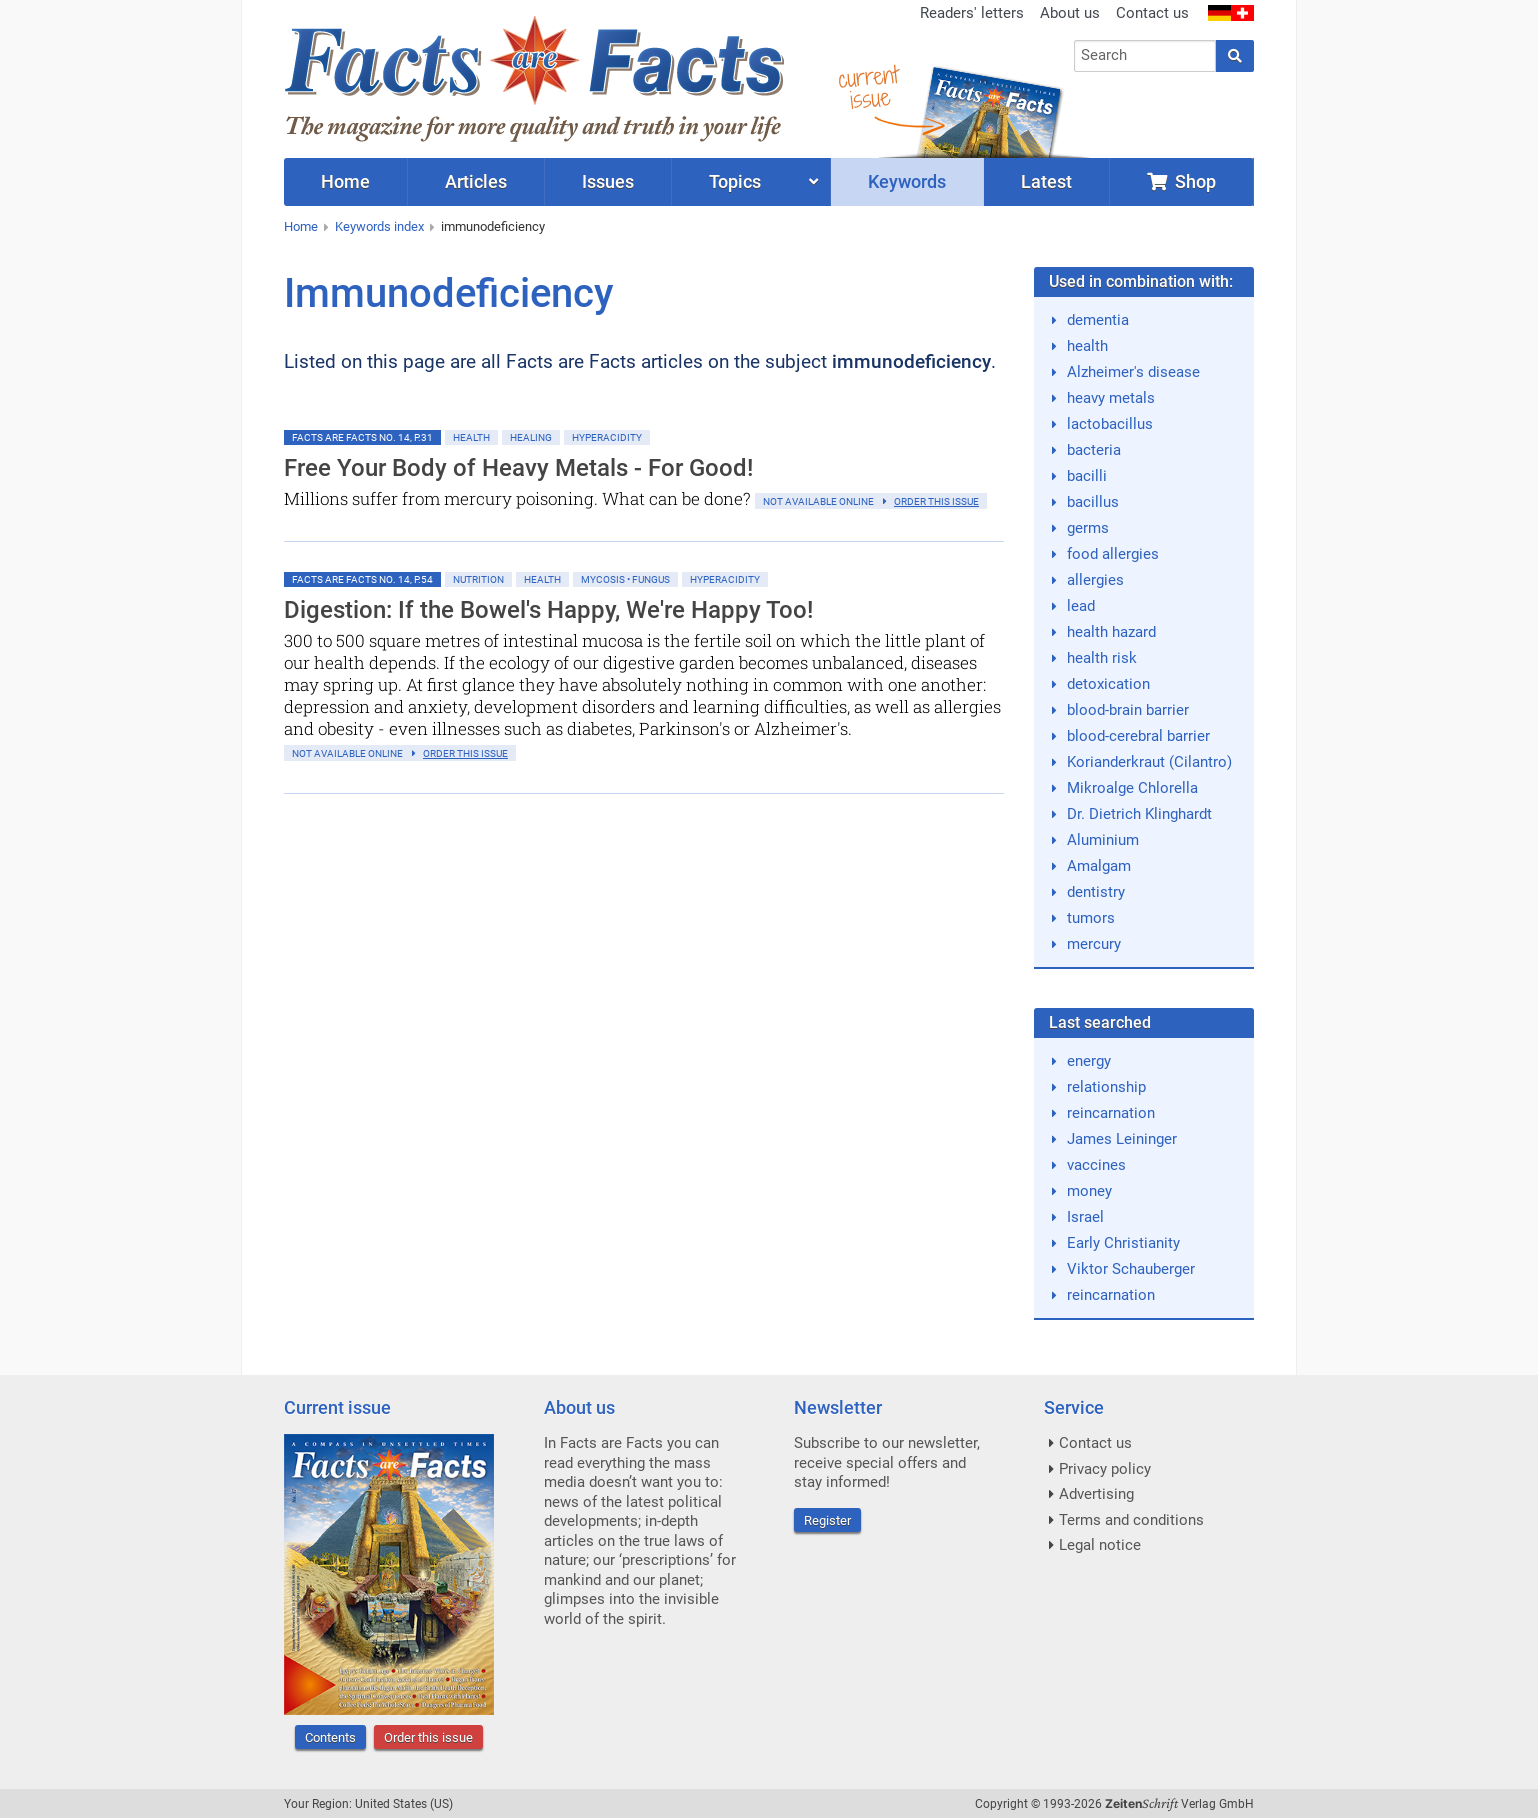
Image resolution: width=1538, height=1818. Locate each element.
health (1087, 346)
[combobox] (1145, 56)
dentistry (1096, 892)
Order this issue (428, 1737)
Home (301, 226)
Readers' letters (972, 13)
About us (1070, 13)
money (1089, 1191)
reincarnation (1111, 1113)
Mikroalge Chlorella (1132, 788)
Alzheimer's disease (1133, 372)
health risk (1102, 658)
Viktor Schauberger (1131, 1269)
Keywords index (379, 226)
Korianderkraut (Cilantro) (1149, 762)
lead (1081, 606)
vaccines (1096, 1165)
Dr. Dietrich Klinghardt (1139, 814)
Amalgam (1099, 866)
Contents (330, 1737)
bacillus (1093, 502)
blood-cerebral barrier (1138, 736)
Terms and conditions (1131, 1520)
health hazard (1111, 632)
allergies (1095, 580)
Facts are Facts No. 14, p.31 (362, 437)
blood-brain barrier (1128, 710)
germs (1088, 528)
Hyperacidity (607, 437)
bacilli (1087, 476)
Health (471, 437)
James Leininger (1122, 1139)
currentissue (868, 87)
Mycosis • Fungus (625, 579)
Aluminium (1103, 840)
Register (827, 1520)
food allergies (1113, 554)
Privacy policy (1105, 1469)
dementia (1098, 320)
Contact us (1152, 13)
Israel (1085, 1217)
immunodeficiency (493, 226)
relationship (1106, 1087)
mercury (1094, 944)
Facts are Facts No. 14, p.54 (362, 579)
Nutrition (478, 579)
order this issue (936, 501)
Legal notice (1100, 1545)
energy (1089, 1061)
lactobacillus (1110, 424)
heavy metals (1111, 398)
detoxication (1108, 684)
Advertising (1096, 1494)
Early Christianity (1123, 1243)
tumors (1091, 918)
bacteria (1094, 450)
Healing (531, 437)
